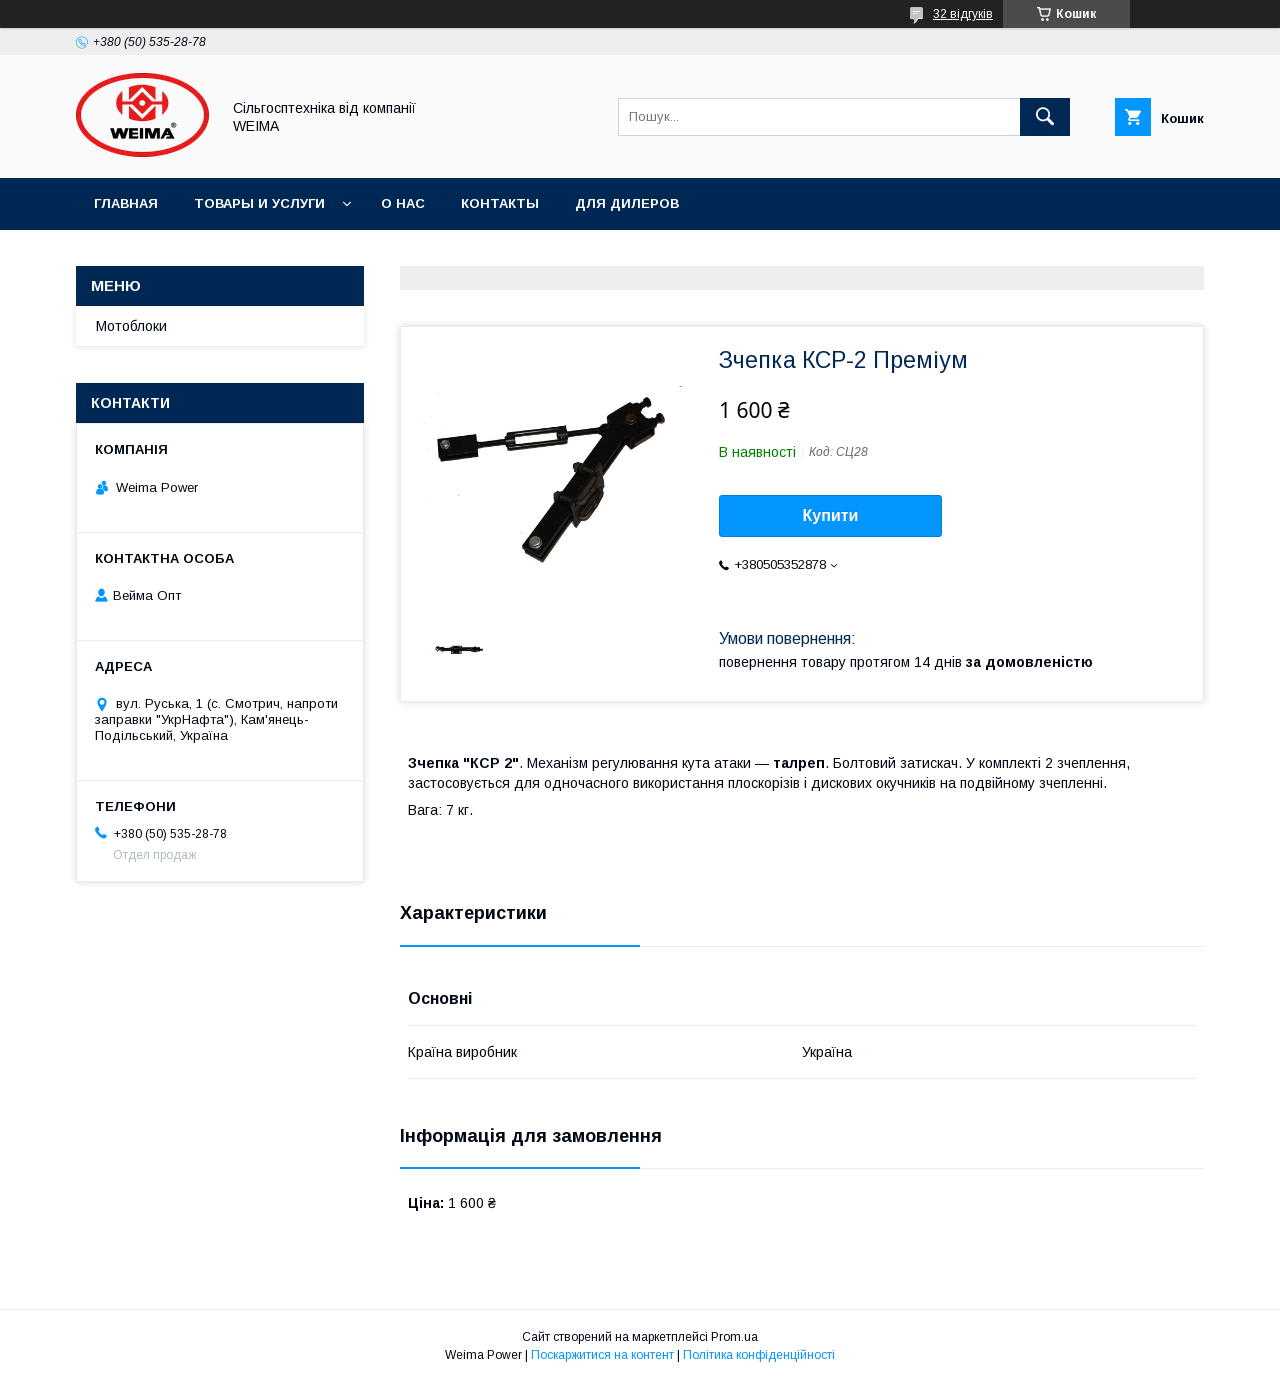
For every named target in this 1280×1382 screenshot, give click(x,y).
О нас (403, 203)
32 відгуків (963, 14)
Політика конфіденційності (759, 1355)
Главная (126, 203)
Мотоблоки (131, 326)
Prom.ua (734, 1337)
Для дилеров (627, 203)
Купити (831, 515)
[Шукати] (1045, 117)
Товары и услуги (259, 203)
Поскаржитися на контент (602, 1355)
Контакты (500, 203)
